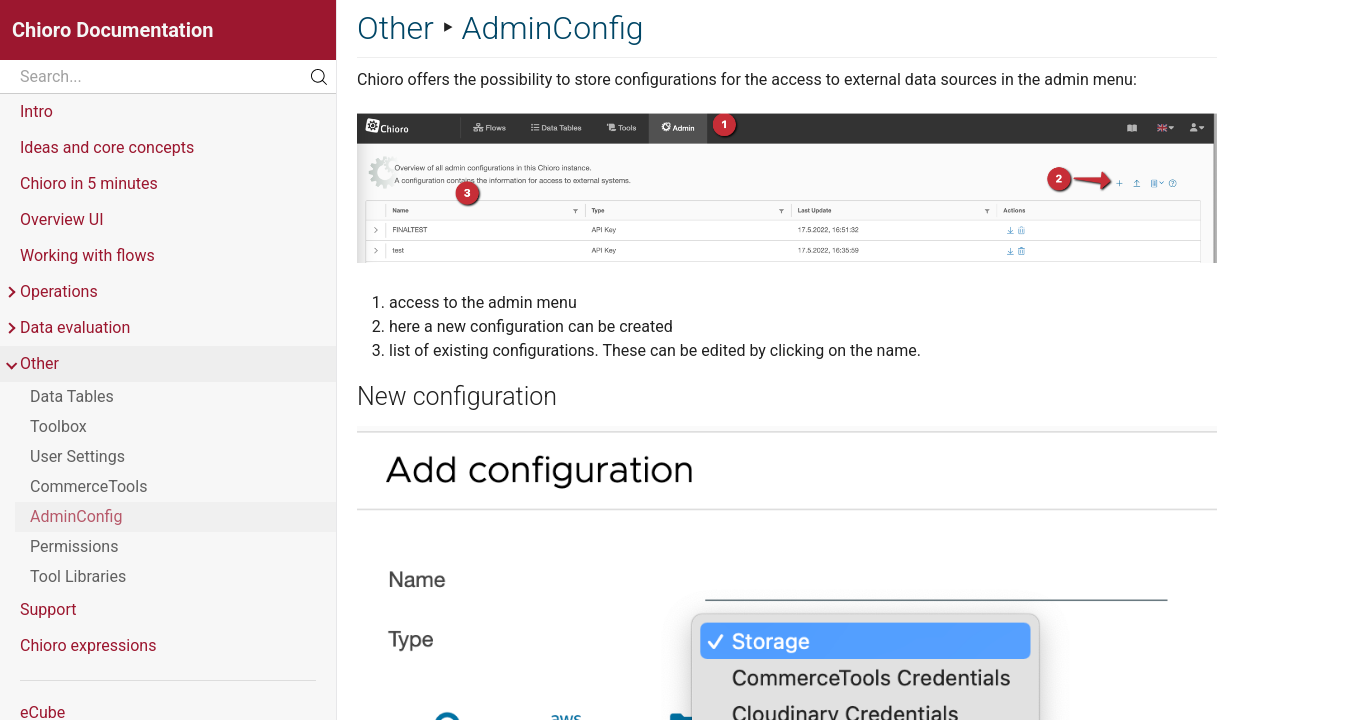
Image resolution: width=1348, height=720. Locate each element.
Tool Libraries (78, 576)
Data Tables (72, 396)
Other (31, 364)
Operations (51, 292)
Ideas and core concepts (107, 147)
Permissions (74, 546)
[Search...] (168, 77)
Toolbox (58, 426)
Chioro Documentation (112, 30)
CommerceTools (88, 486)
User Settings (77, 456)
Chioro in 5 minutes (89, 183)
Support (48, 609)
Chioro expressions (88, 645)
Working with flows (87, 255)
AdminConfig (76, 516)
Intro (36, 111)
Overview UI (62, 219)
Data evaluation (67, 328)
